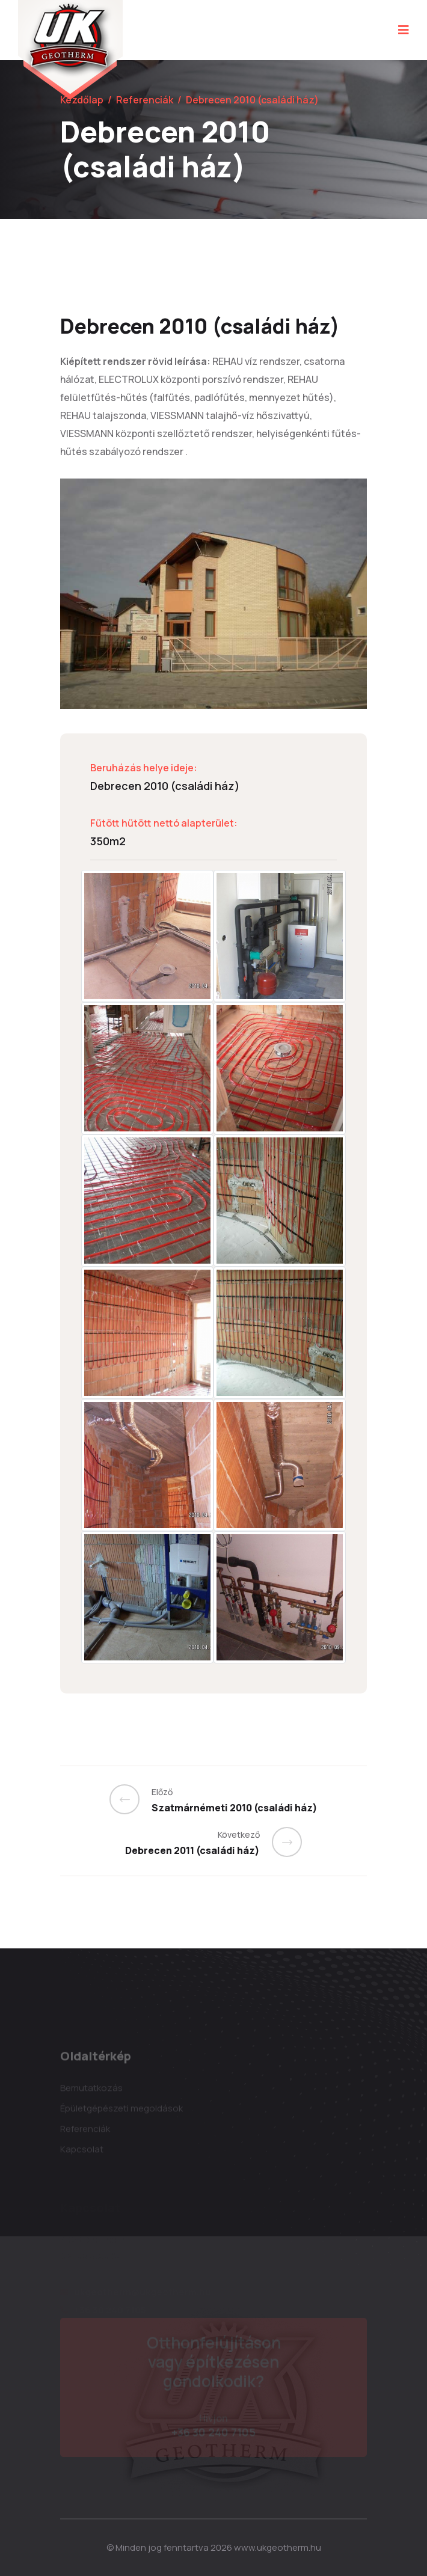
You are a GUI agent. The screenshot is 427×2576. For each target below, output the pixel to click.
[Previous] (130, 1799)
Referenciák (144, 99)
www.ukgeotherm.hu (277, 2547)
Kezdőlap (81, 99)
